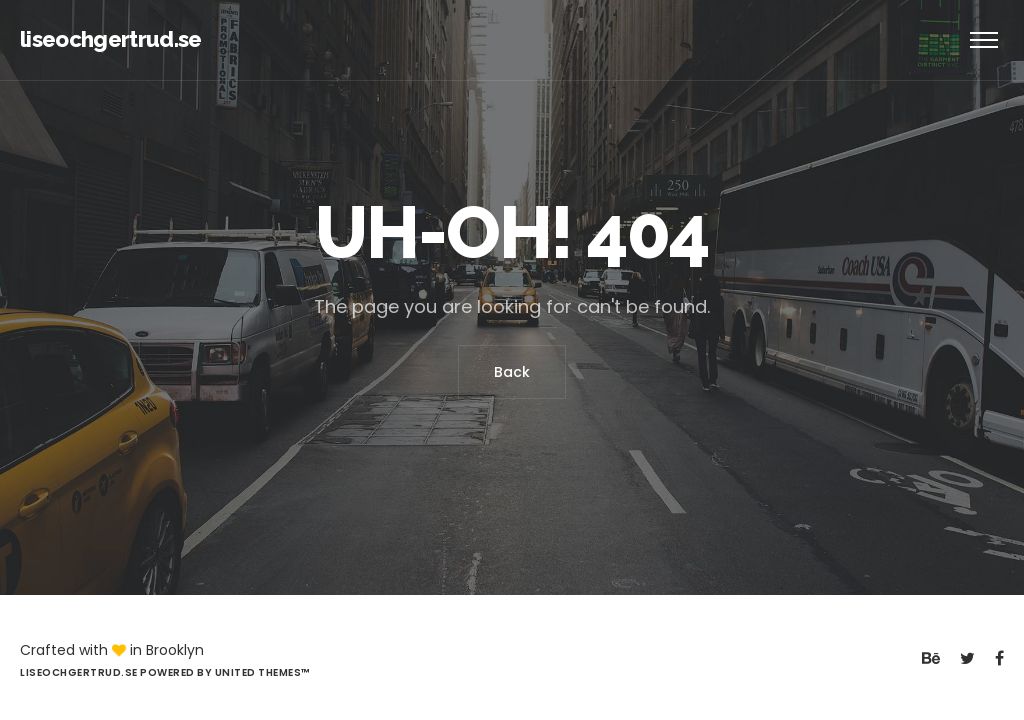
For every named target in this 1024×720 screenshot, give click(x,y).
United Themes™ (262, 672)
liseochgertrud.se (111, 39)
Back (512, 372)
